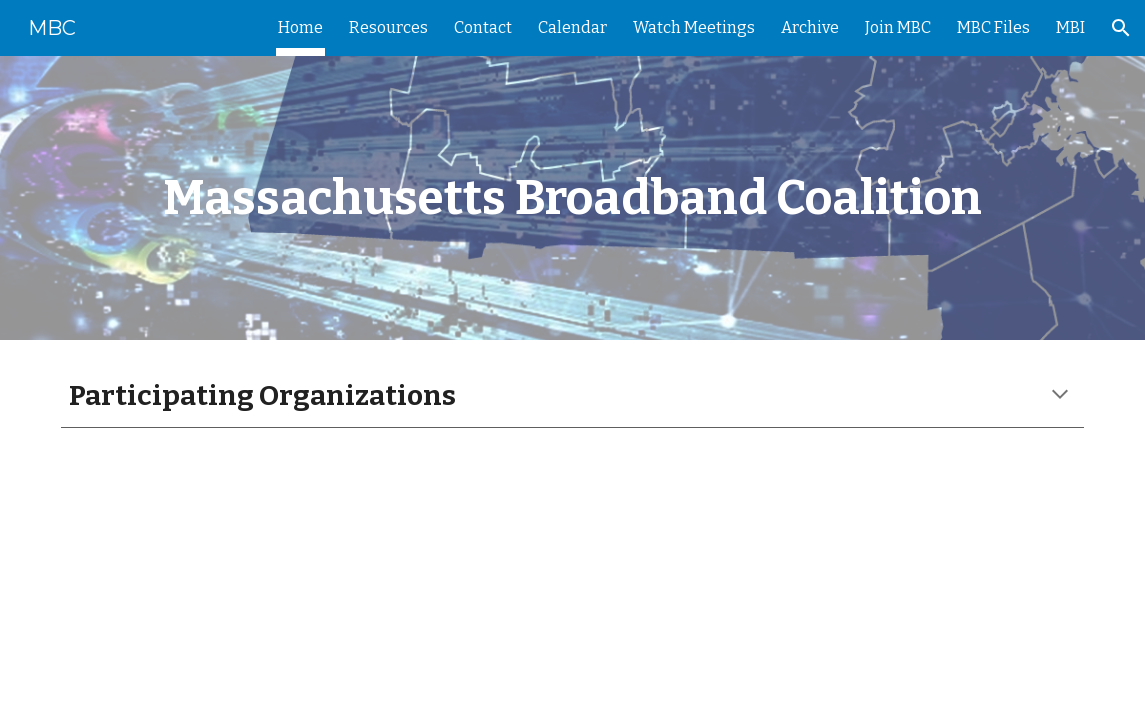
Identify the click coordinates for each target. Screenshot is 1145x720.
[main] (572, 198)
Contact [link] (483, 27)
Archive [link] (810, 27)
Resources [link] (388, 27)
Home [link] (300, 27)
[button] (1121, 28)
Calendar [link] (572, 27)
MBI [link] (1070, 27)
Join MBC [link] (898, 27)
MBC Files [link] (993, 27)
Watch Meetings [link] (694, 27)
